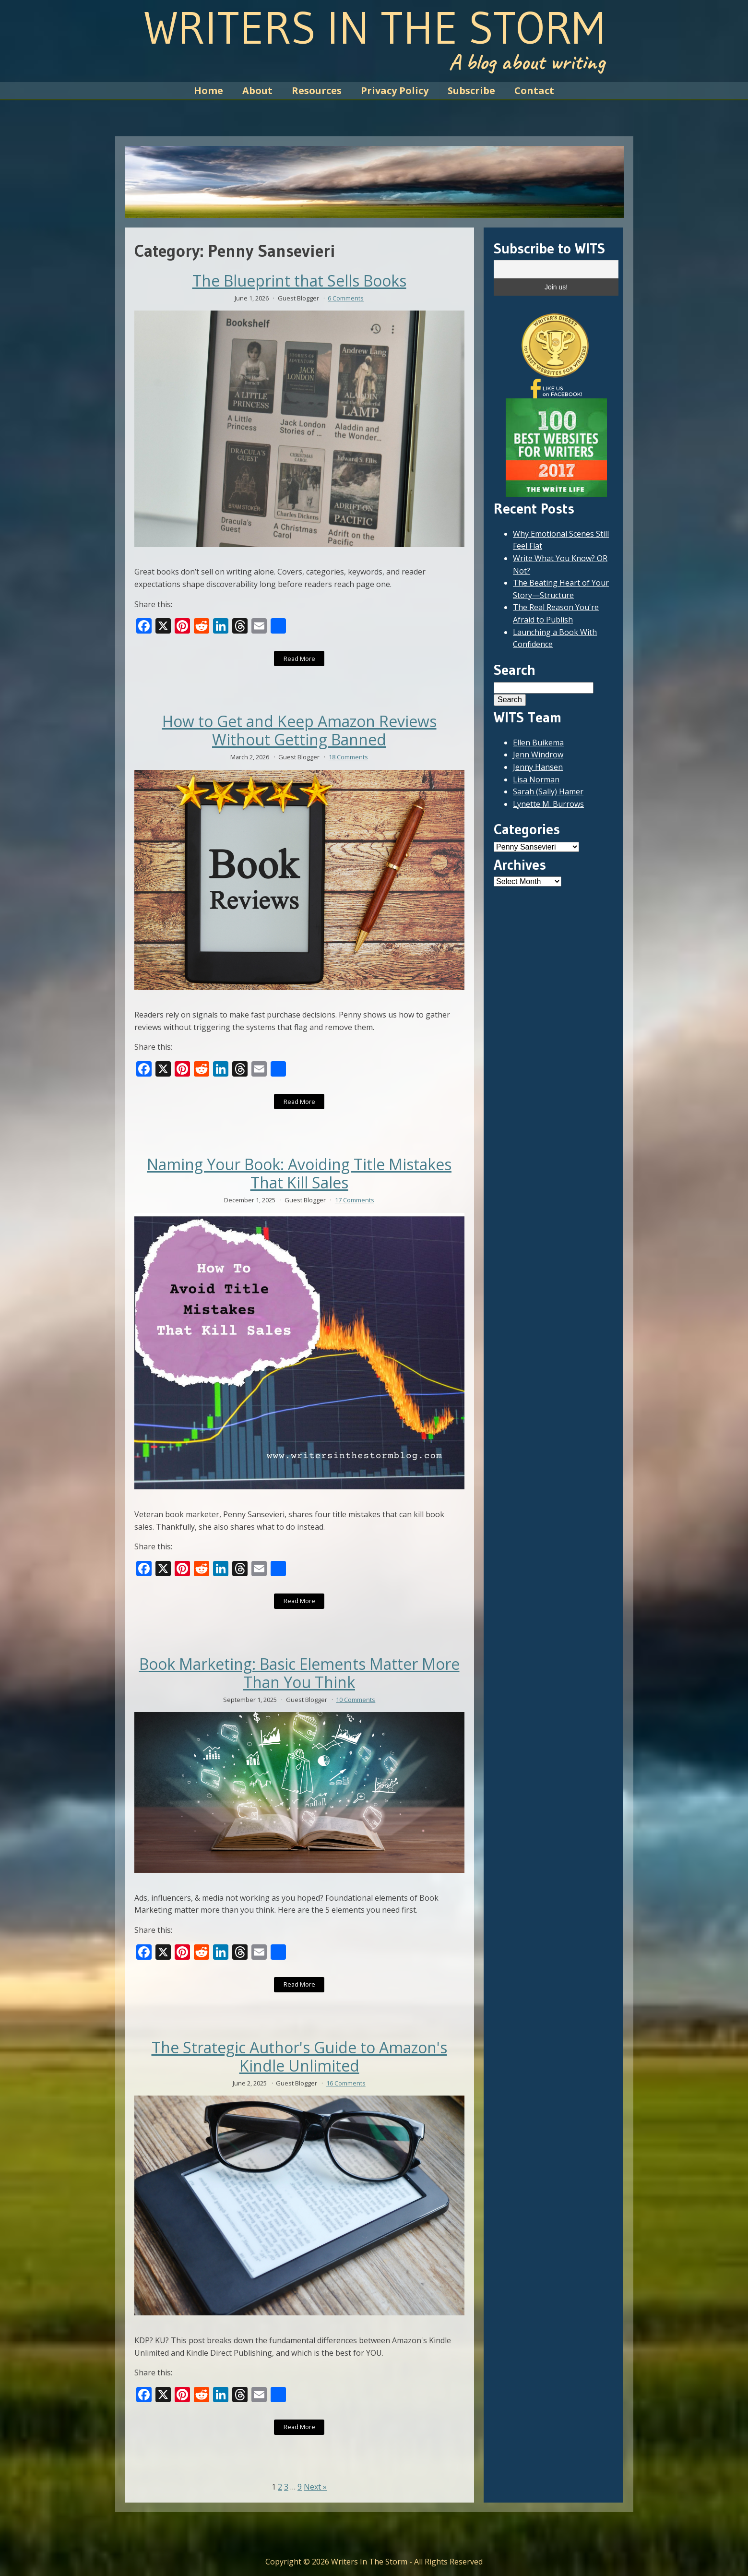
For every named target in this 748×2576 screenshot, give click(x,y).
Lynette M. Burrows (548, 804)
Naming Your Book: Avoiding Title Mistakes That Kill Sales (299, 1173)
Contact (534, 90)
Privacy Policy (394, 90)
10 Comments (355, 1699)
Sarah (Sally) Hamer (548, 791)
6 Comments (346, 298)
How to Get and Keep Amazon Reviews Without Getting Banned (299, 730)
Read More (299, 658)
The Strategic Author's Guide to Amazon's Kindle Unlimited (299, 2056)
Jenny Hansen (538, 767)
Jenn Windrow (538, 754)
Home (208, 90)
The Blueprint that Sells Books (299, 281)
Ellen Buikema (538, 742)
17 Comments (354, 1200)
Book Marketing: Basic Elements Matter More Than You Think (299, 1673)
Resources (317, 90)
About (257, 90)
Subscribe (471, 90)
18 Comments (348, 757)
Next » (315, 2486)
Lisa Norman (536, 779)
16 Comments (346, 2083)
